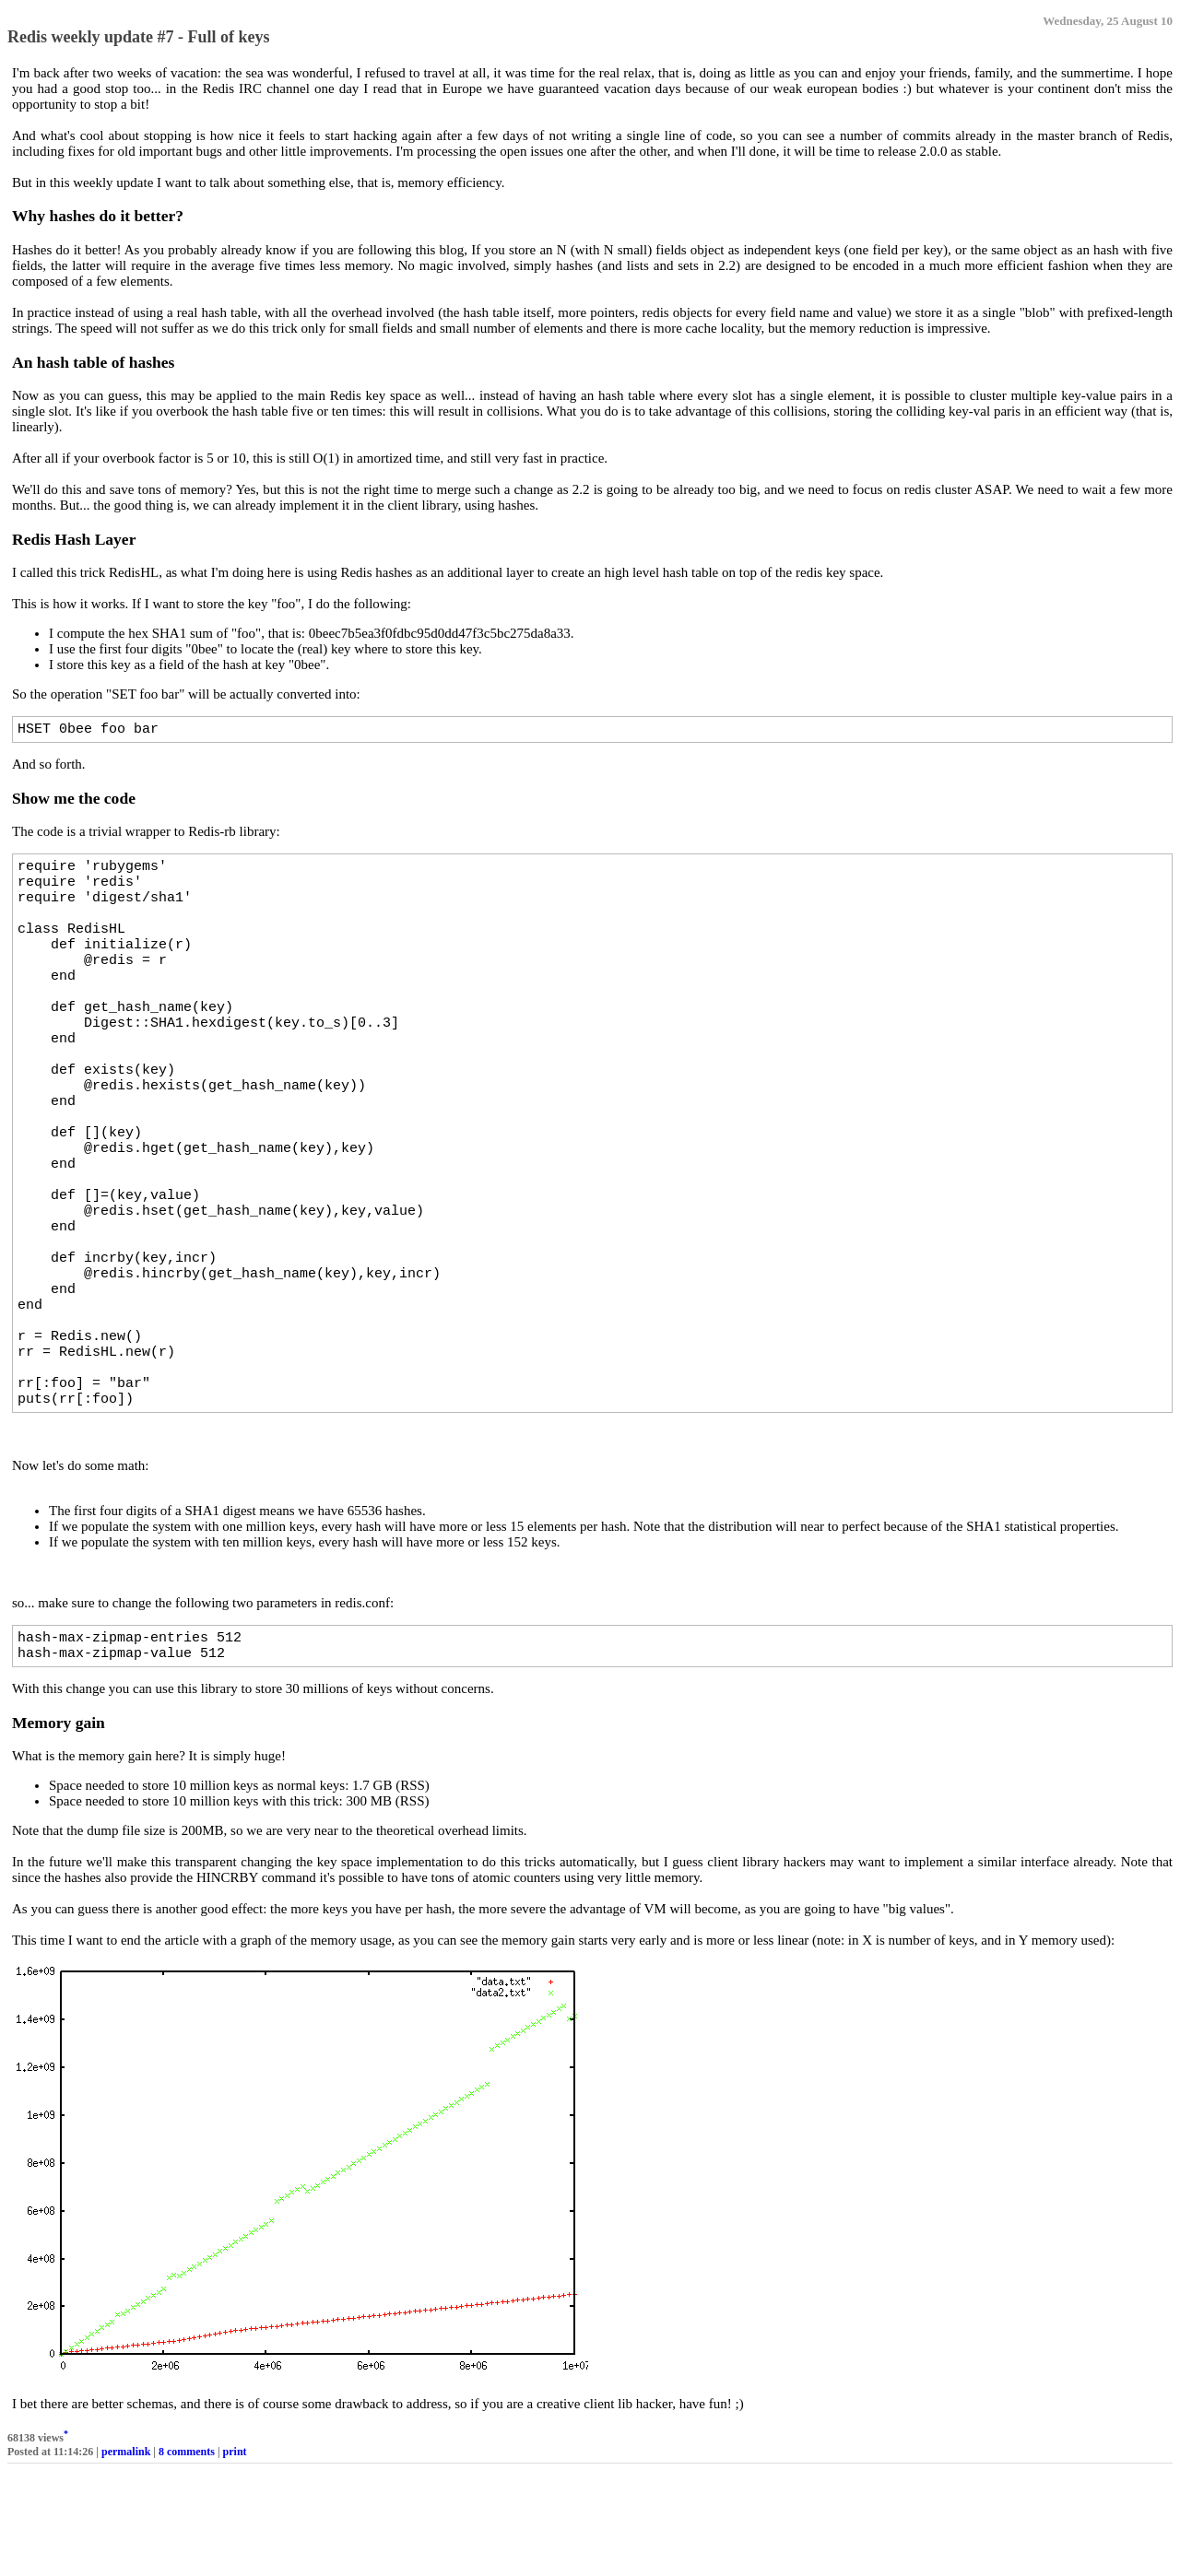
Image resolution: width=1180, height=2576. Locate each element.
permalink (125, 2556)
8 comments (187, 2556)
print (235, 2556)
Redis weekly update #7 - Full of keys (138, 37)
